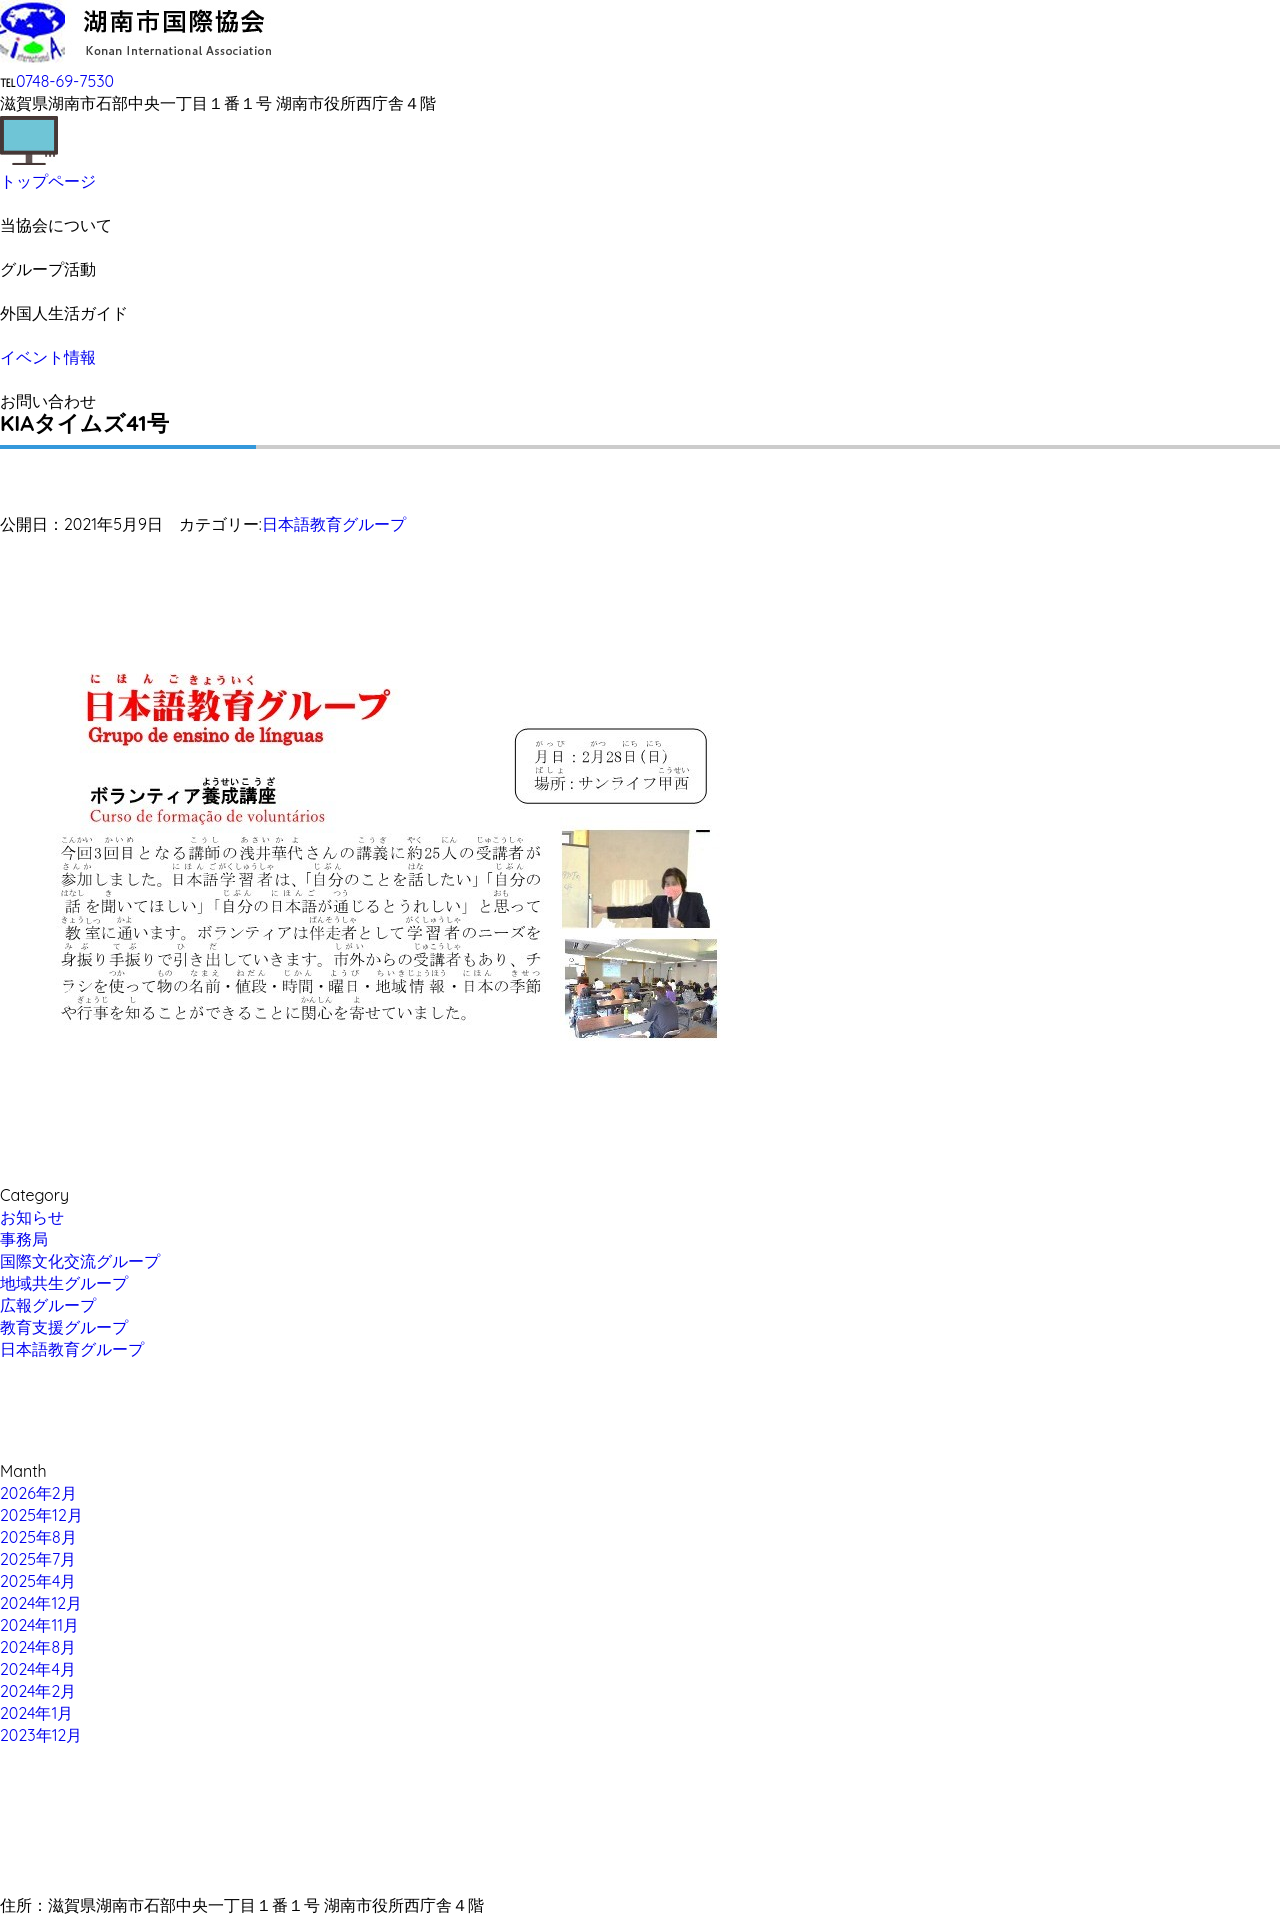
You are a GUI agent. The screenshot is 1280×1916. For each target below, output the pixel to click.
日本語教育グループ (334, 524)
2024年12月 (41, 1603)
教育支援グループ (64, 1327)
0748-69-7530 (65, 81)
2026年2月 (38, 1493)
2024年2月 (38, 1691)
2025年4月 (38, 1581)
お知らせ (32, 1217)
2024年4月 (38, 1669)
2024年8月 (38, 1647)
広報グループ (48, 1305)
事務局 (24, 1239)
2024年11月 (39, 1625)
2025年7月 (38, 1559)
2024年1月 (36, 1713)
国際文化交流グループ (80, 1261)
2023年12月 (41, 1735)
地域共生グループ (64, 1283)
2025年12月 (41, 1515)
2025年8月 (38, 1537)
